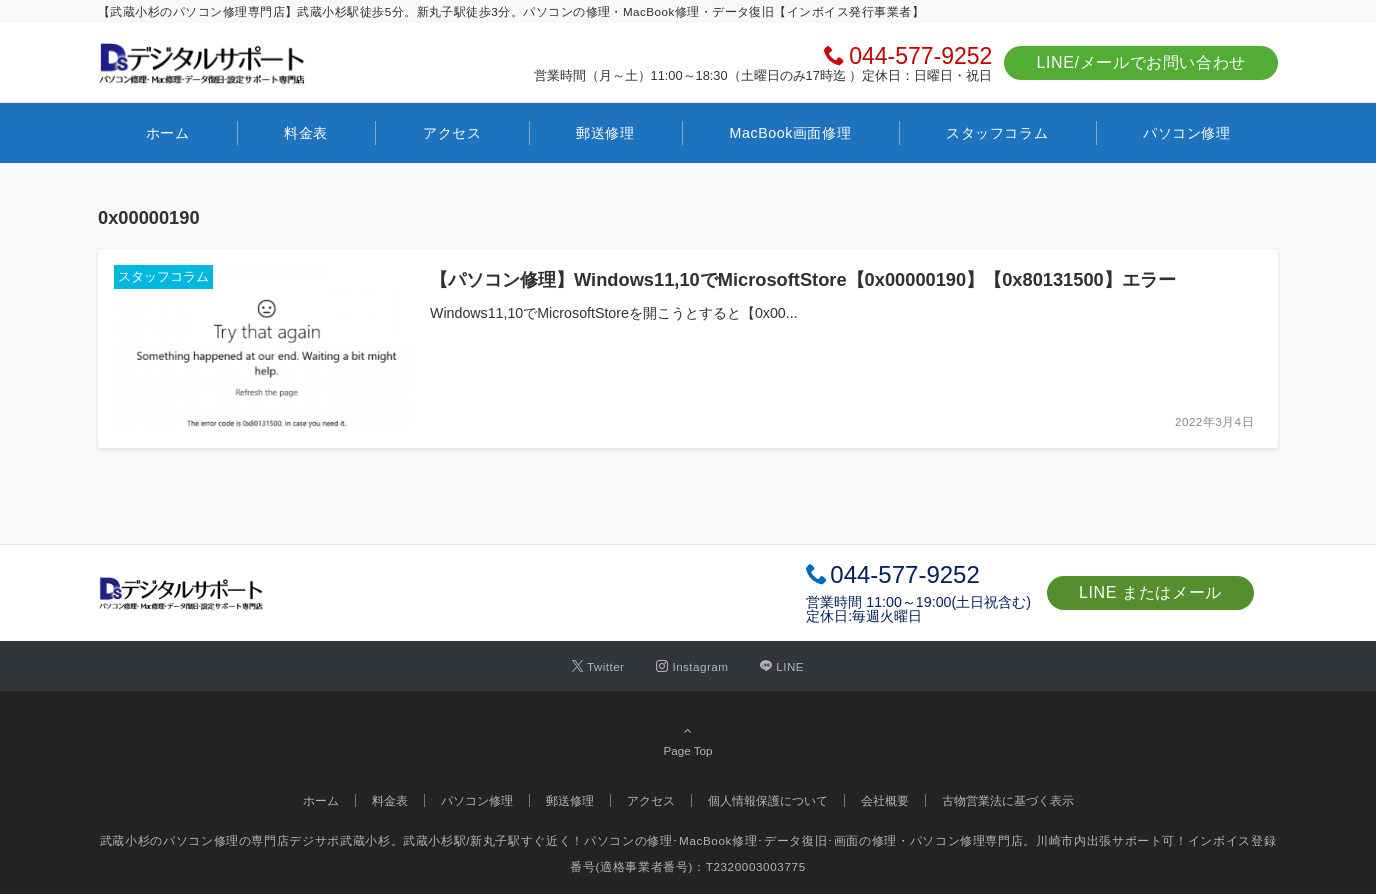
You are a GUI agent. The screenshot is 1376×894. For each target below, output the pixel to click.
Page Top (688, 740)
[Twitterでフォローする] (598, 666)
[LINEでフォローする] (782, 666)
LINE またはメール (1150, 592)
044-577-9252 (920, 56)
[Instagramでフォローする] (692, 666)
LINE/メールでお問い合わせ (1141, 62)
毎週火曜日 (887, 616)
